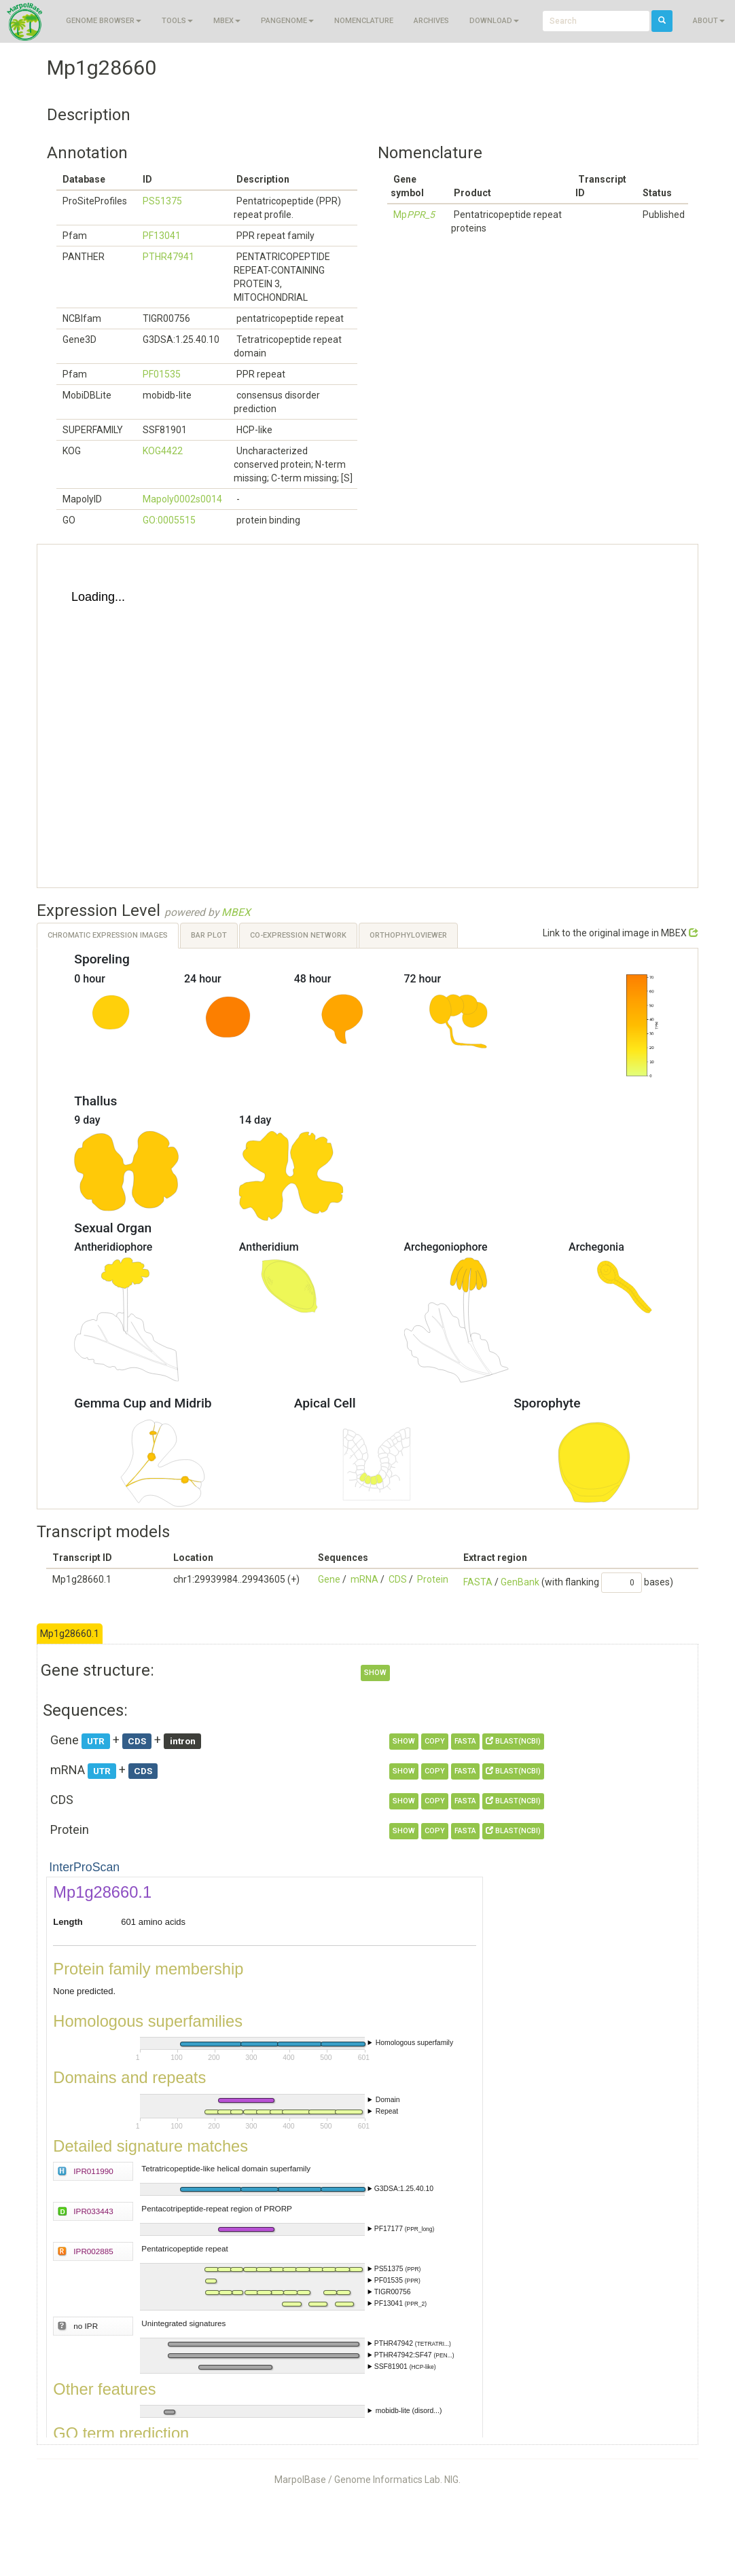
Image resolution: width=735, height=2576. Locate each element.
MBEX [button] (226, 20)
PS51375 (162, 201)
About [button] (709, 20)
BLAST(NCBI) (513, 1741)
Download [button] (494, 20)
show (375, 1672)
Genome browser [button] (103, 20)
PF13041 (162, 235)
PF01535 (162, 374)
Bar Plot (209, 935)
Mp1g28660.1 (69, 1633)
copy (435, 1741)
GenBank (520, 1582)
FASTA (477, 1582)
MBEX (236, 912)
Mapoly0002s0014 (182, 499)
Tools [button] (177, 20)
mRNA (364, 1579)
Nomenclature (363, 20)
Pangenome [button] (287, 20)
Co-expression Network (298, 935)
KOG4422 (163, 450)
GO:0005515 (169, 520)
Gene (329, 1579)
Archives (431, 20)
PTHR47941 (168, 256)
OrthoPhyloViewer (408, 935)
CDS (398, 1579)
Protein (432, 1579)
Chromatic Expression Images (108, 935)
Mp (414, 214)
